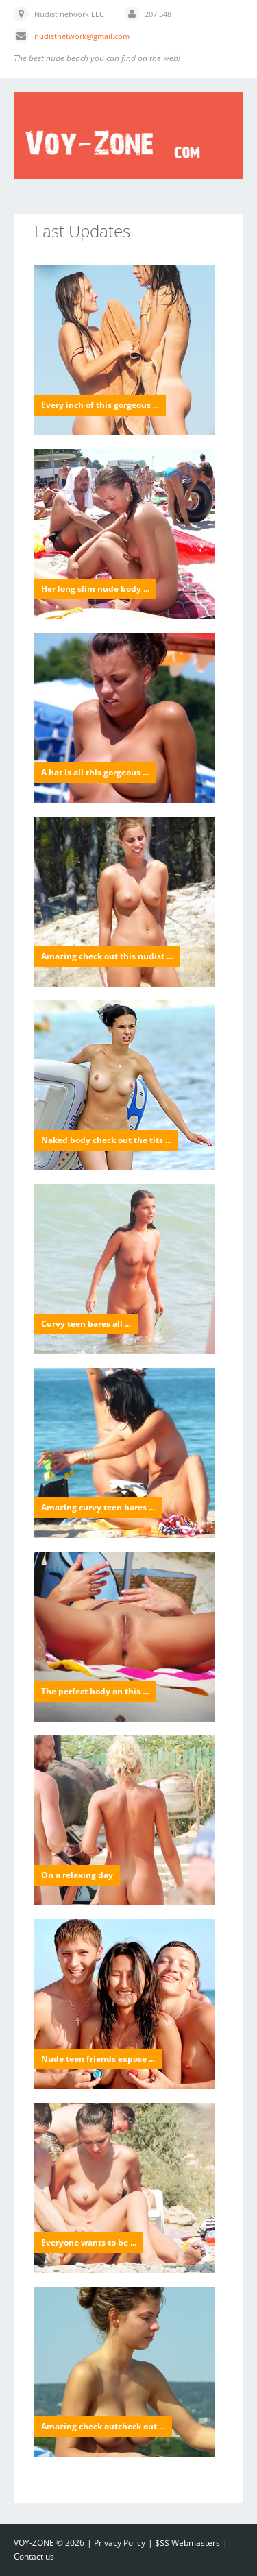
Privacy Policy (119, 2543)
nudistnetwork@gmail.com (82, 36)
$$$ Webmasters (187, 2543)
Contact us (34, 2556)
